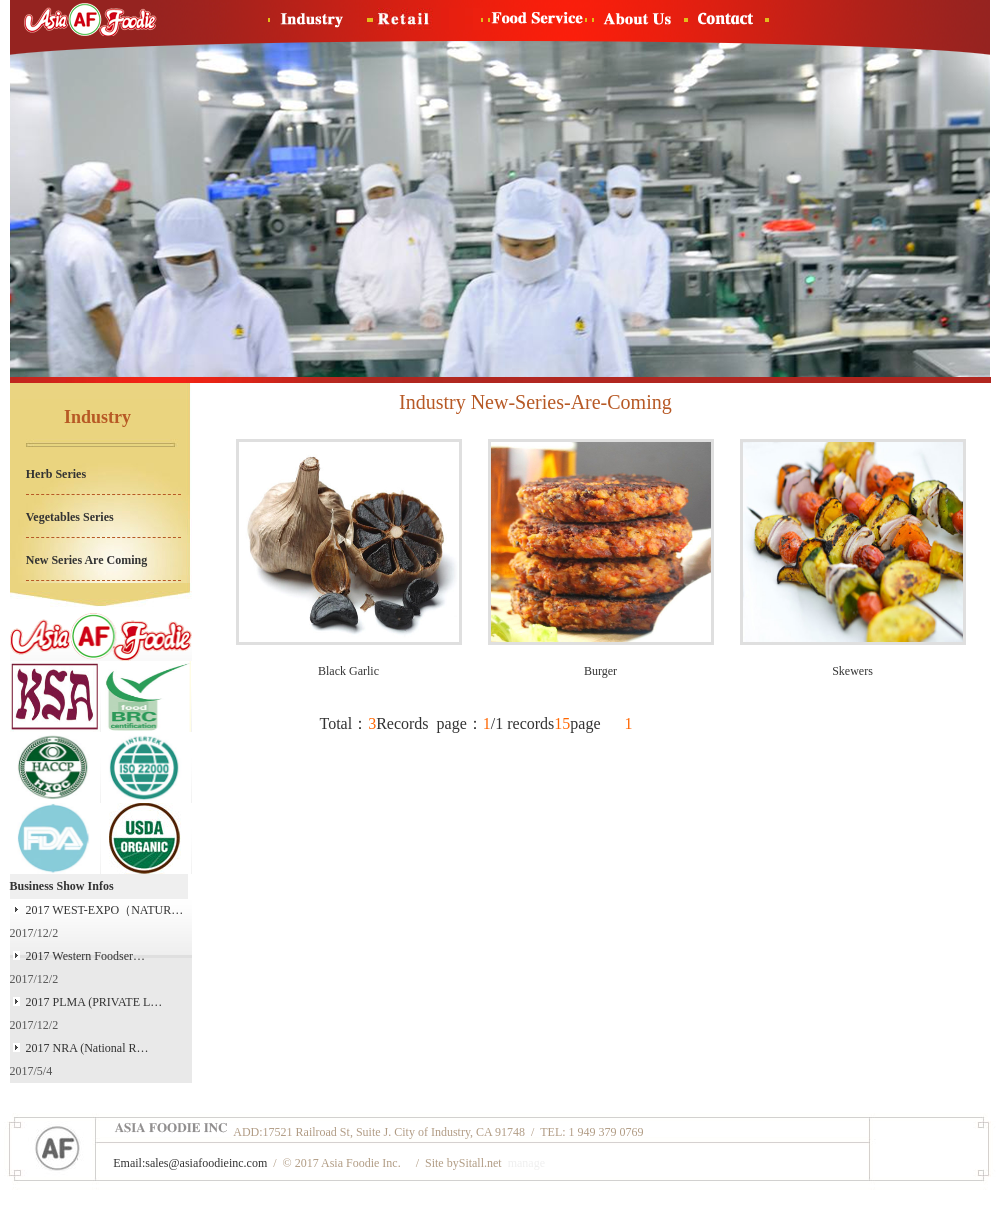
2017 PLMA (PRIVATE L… (94, 1002)
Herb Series (56, 474)
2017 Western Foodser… (85, 956)
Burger (600, 671)
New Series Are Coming (86, 560)
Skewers (852, 671)
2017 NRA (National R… (87, 1048)
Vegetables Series (70, 517)
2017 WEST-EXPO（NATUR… (105, 910)
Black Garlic (348, 671)
